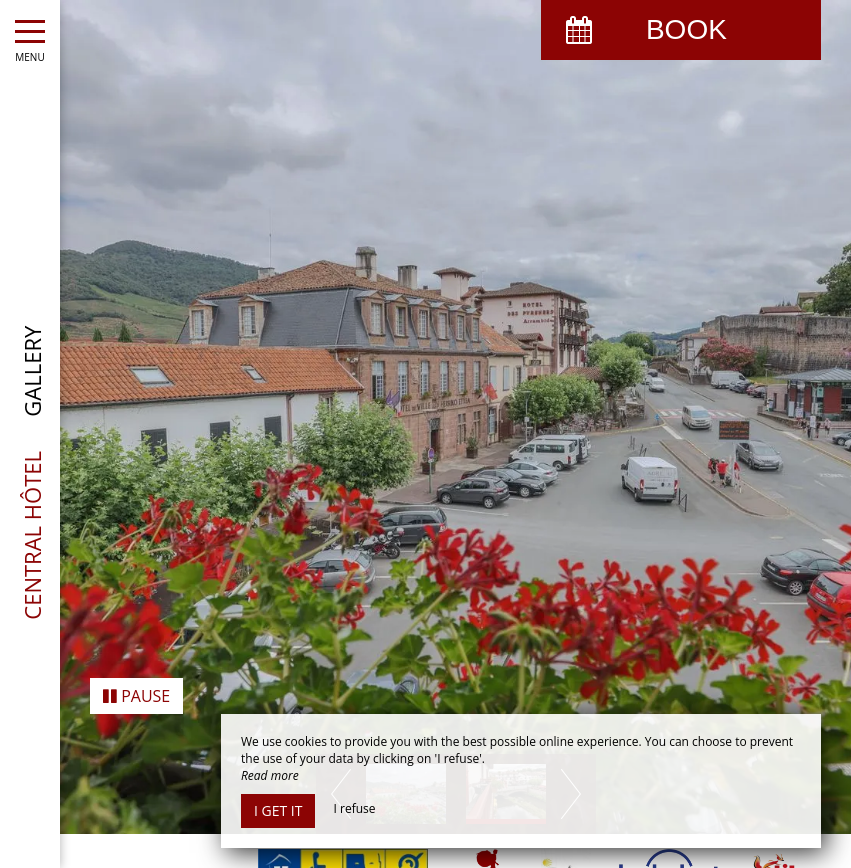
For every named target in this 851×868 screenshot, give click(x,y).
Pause (136, 656)
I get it (278, 810)
